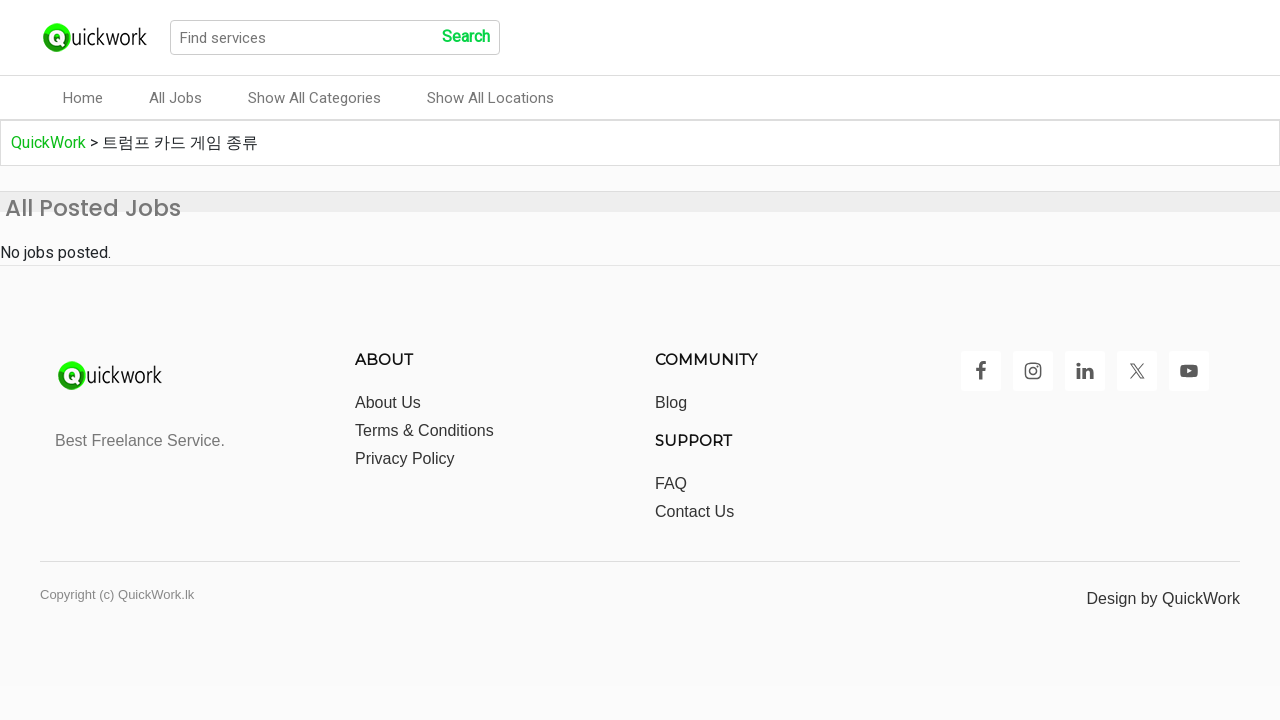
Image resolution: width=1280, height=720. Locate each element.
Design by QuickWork (1163, 598)
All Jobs (175, 98)
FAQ (671, 483)
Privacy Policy (405, 458)
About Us (388, 402)
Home (83, 98)
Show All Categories (314, 98)
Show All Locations (490, 98)
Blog (671, 402)
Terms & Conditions (424, 430)
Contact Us (694, 511)
